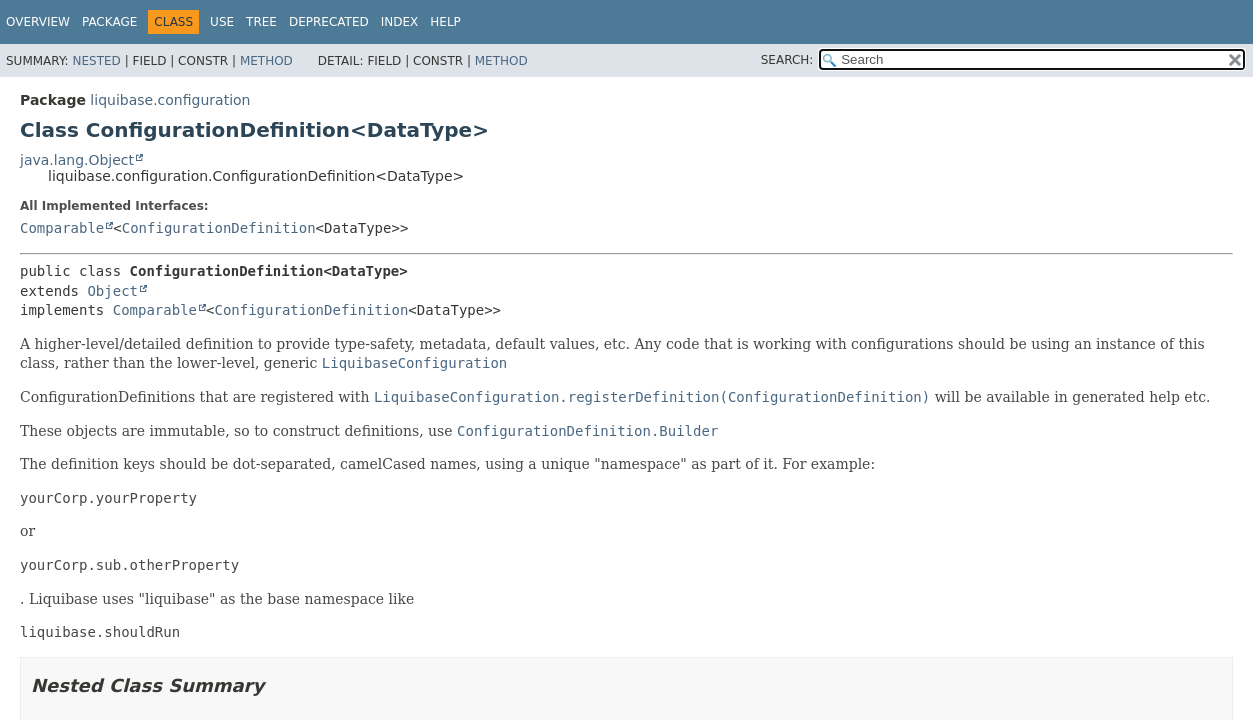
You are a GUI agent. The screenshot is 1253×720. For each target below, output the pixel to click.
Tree (261, 22)
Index (400, 22)
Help (445, 22)
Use (222, 22)
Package (109, 22)
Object (112, 291)
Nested (96, 61)
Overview (38, 22)
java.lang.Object (77, 160)
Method (266, 61)
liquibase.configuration (170, 100)
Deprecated (329, 22)
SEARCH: (787, 60)
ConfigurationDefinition (219, 228)
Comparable (62, 228)
